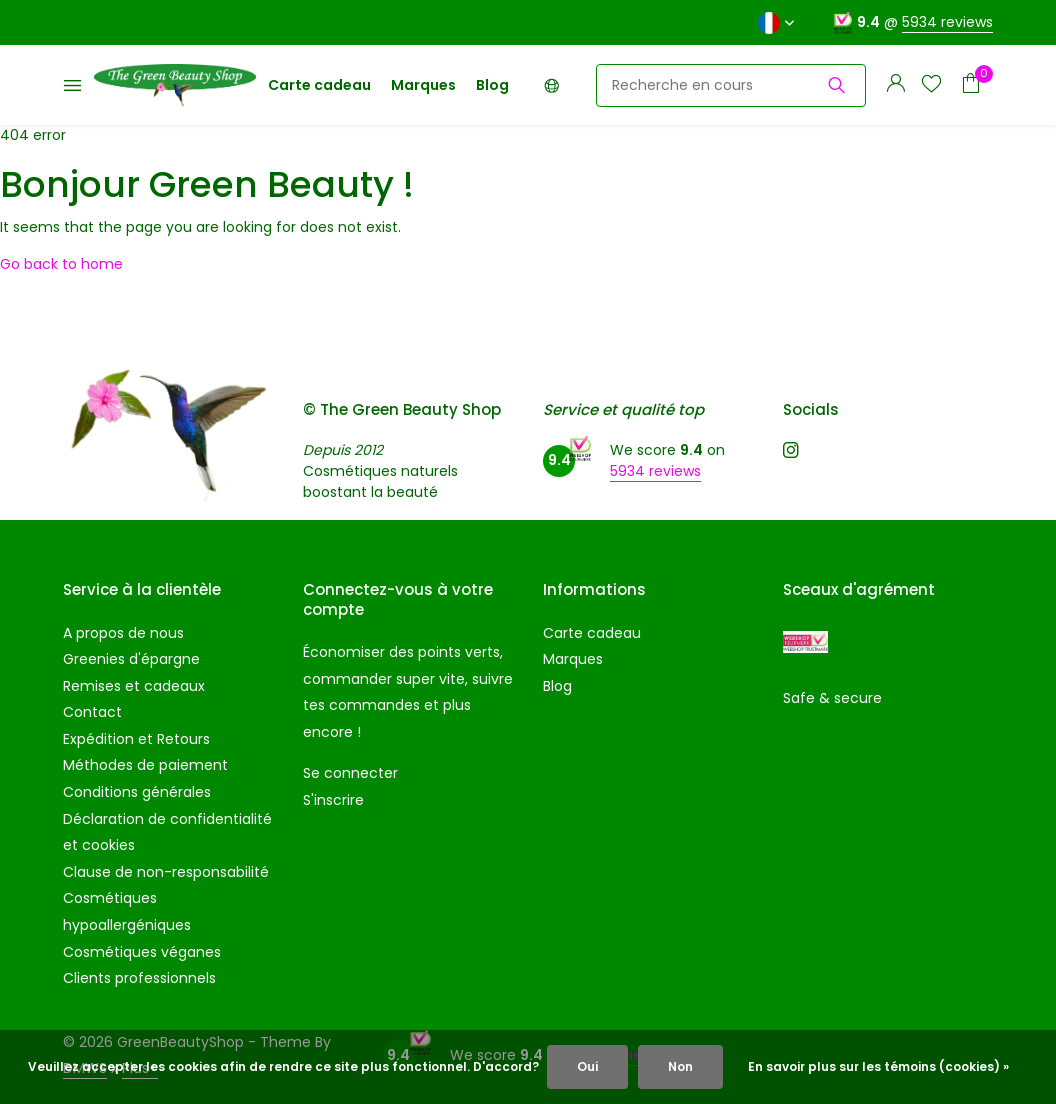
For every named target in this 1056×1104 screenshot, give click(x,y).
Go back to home (61, 264)
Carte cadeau (319, 85)
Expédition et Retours (136, 739)
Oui (587, 1066)
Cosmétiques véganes (142, 952)
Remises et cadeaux (134, 686)
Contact (92, 712)
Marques (423, 85)
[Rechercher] (731, 85)
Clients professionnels (139, 978)
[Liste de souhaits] (931, 85)
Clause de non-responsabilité (166, 872)
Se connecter (350, 773)
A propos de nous (123, 633)
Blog (492, 85)
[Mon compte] (895, 85)
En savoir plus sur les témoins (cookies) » (878, 1066)
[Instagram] (791, 452)
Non (680, 1066)
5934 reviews (947, 22)
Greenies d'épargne (131, 659)
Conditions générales (137, 792)
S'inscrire (333, 800)
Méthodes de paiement (145, 765)
